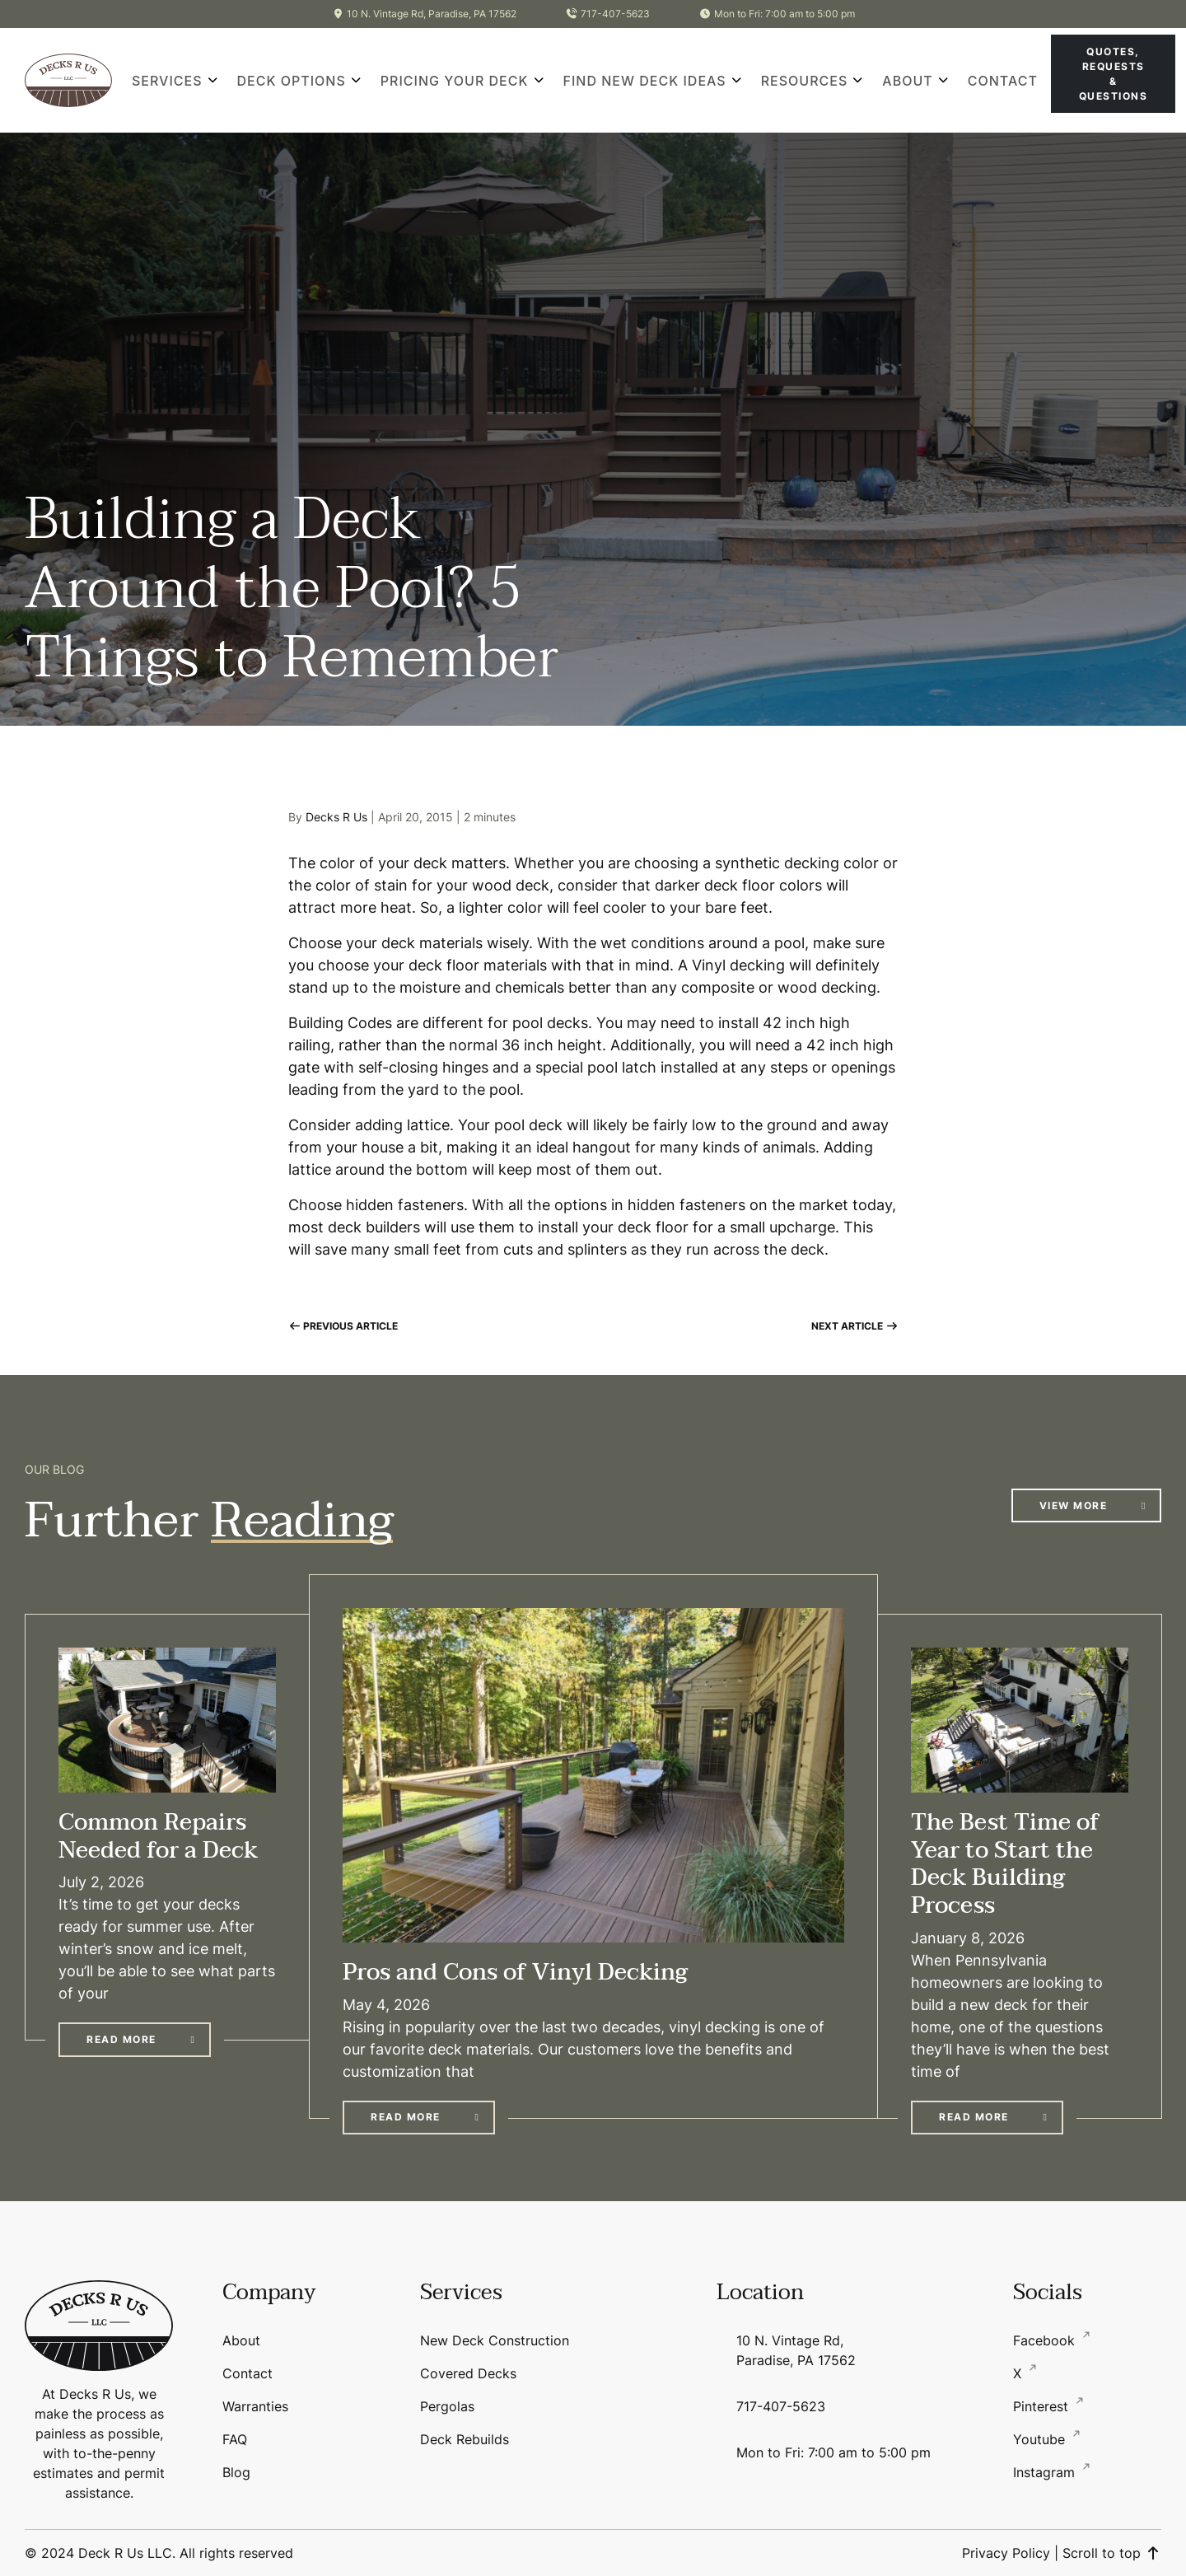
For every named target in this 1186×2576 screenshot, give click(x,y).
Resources (804, 80)
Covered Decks (468, 2373)
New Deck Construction (494, 2340)
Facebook (1046, 2340)
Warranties (255, 2406)
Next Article (854, 1326)
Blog (236, 2472)
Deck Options (291, 80)
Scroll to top (1111, 2553)
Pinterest (1042, 2406)
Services (167, 80)
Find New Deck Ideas (644, 80)
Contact (1003, 80)
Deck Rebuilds (464, 2439)
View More (1073, 1505)
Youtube (1041, 2439)
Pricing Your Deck (455, 80)
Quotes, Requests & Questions (1113, 73)
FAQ (234, 2439)
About (907, 80)
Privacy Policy (1006, 2553)
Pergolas (447, 2406)
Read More (121, 2039)
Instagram (1046, 2472)
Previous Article (343, 1326)
